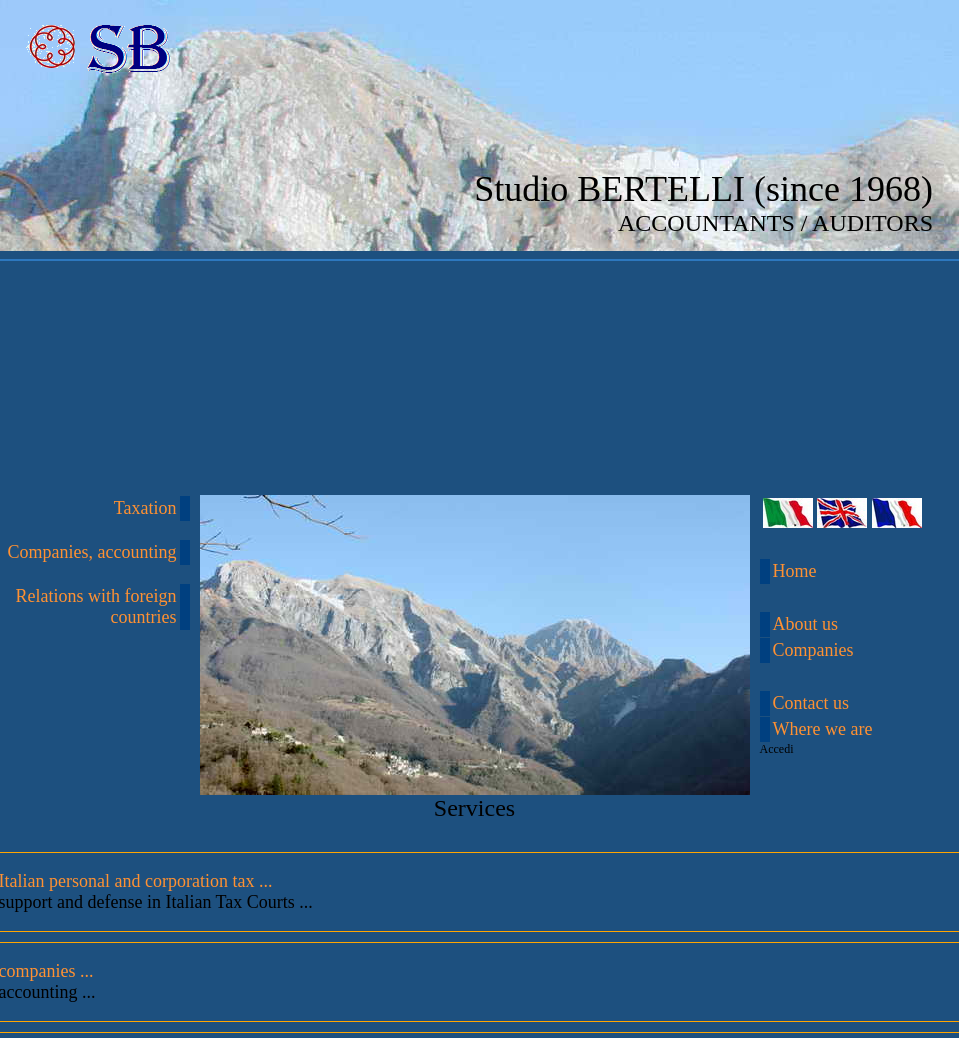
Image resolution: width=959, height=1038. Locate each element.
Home (795, 571)
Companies (813, 650)
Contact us (811, 703)
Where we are (823, 729)
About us (806, 624)
